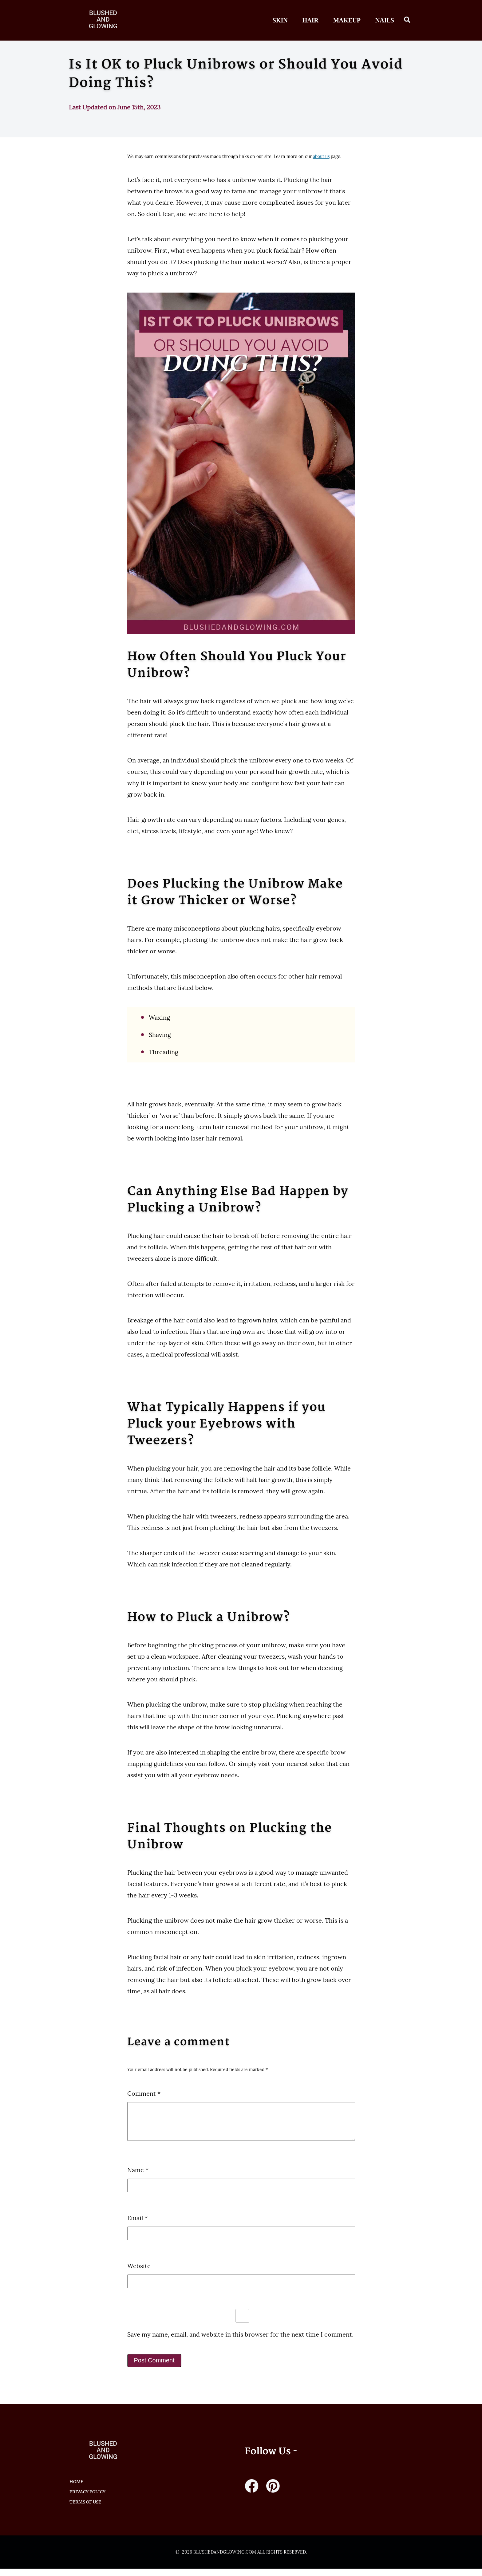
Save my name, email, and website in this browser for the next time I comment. (240, 2342)
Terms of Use (85, 2509)
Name (137, 2177)
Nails (384, 20)
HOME (76, 2489)
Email (137, 2225)
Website (139, 2273)
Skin (280, 20)
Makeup (347, 20)
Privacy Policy (87, 2499)
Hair (310, 20)
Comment (143, 2093)
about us (321, 156)
